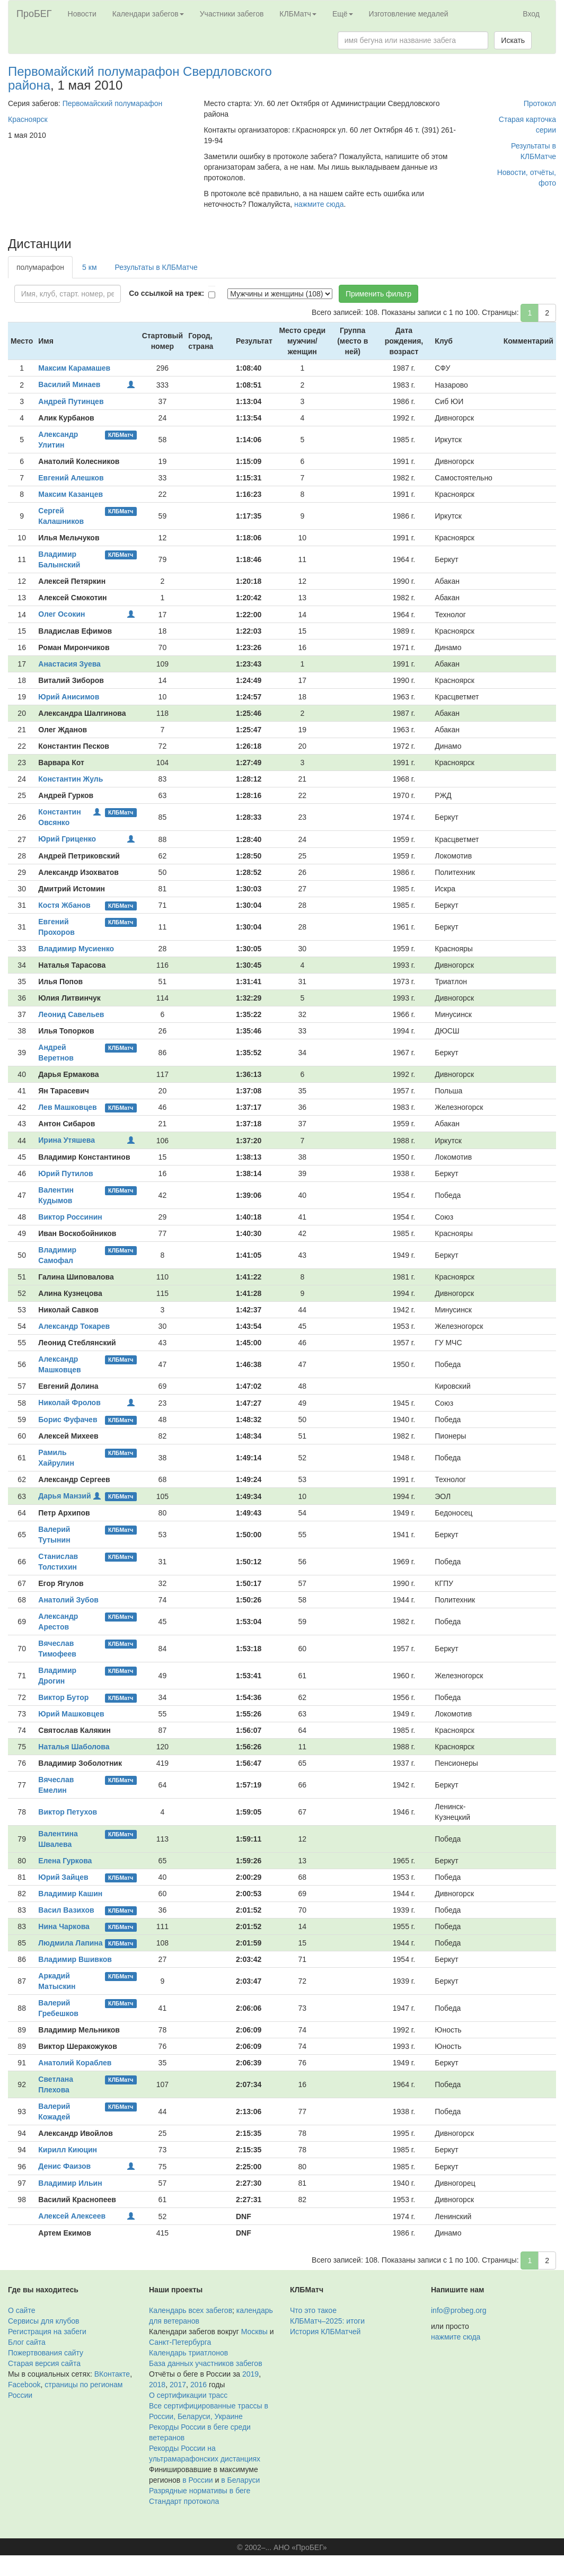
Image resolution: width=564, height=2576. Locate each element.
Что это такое (313, 2310)
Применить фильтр (378, 294)
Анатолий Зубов (68, 1600)
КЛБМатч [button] (297, 14)
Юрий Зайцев (63, 1877)
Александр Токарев (74, 1326)
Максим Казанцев (70, 494)
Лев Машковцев (67, 1107)
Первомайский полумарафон (113, 103)
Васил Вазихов (66, 1910)
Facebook (24, 2384)
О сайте (21, 2310)
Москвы (254, 2331)
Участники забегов (232, 14)
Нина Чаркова (64, 1926)
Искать (513, 40)
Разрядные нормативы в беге (199, 2490)
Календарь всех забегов (190, 2310)
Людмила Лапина (70, 1943)
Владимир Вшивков (75, 1959)
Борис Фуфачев (67, 1419)
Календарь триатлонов (188, 2353)
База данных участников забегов (205, 2363)
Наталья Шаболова (73, 1746)
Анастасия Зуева (69, 664)
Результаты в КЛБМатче (156, 267)
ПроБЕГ (34, 13)
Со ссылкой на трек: (166, 293)
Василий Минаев (69, 384)
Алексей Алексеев (71, 2216)
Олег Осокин (61, 614)
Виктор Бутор (63, 1697)
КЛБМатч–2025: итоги (327, 2321)
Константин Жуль (70, 779)
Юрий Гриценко (67, 839)
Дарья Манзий (64, 1496)
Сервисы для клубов (44, 2321)
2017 (178, 2384)
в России (197, 2480)
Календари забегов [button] (148, 14)
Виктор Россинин (70, 1217)
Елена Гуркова (65, 1860)
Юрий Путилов (65, 1173)
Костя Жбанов (64, 905)
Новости (82, 14)
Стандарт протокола (184, 2501)
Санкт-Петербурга (180, 2342)
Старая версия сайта (44, 2363)
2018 (157, 2384)
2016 (198, 2384)
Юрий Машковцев (71, 1714)
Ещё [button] (342, 14)
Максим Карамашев (74, 368)
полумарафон (40, 267)
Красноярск (28, 119)
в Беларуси (240, 2480)
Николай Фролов (69, 1402)
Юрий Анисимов (68, 697)
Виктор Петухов (67, 1812)
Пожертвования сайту (45, 2353)
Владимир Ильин (70, 2183)
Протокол (540, 103)
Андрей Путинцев (70, 401)
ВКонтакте (112, 2374)
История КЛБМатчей (325, 2331)
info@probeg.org (459, 2310)
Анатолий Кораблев (74, 2062)
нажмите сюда (318, 204)
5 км (89, 267)
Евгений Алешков (70, 478)
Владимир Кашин (70, 1893)
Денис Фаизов (64, 2166)
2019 (250, 2374)
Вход (531, 14)
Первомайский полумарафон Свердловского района (140, 78)
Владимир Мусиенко (76, 948)
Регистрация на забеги (47, 2331)
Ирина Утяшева (66, 1140)
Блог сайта (27, 2342)
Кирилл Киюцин (67, 2149)
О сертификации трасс (188, 2395)
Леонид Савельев (71, 1014)
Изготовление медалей (408, 14)
